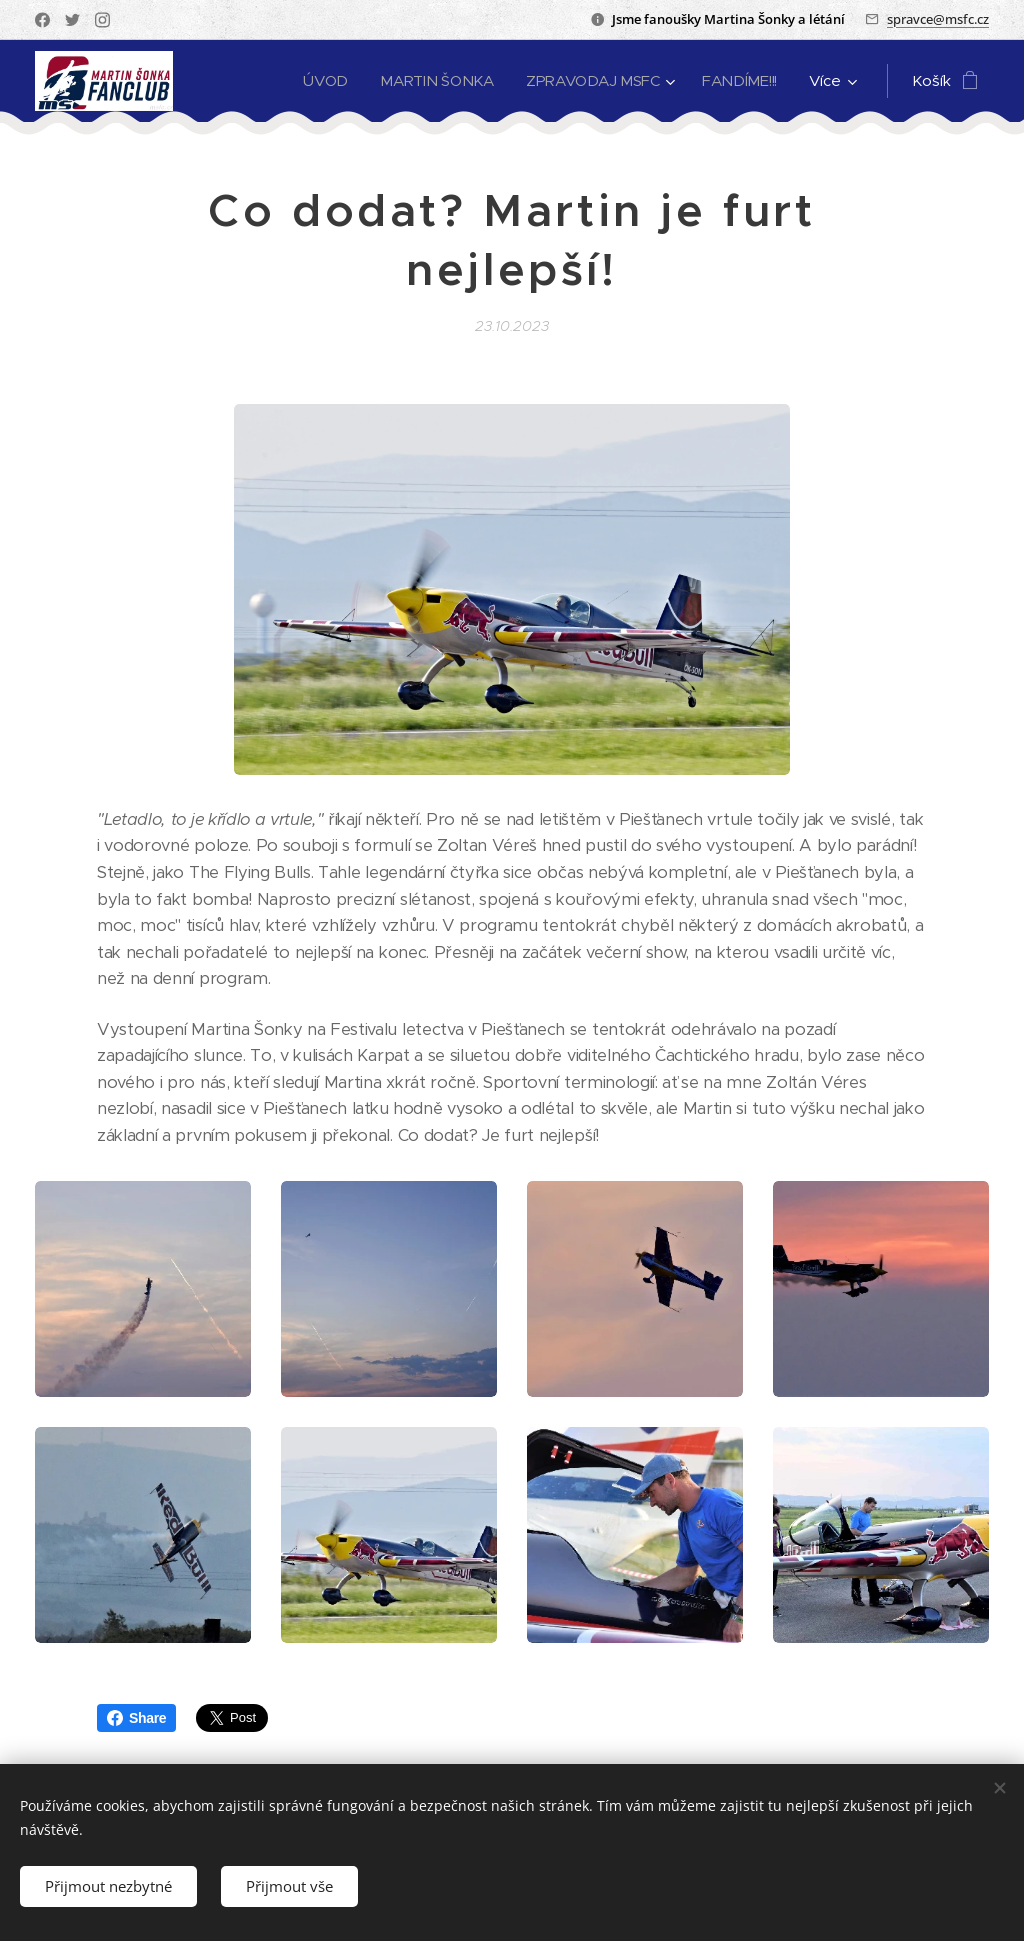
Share (136, 1718)
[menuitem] (320, 81)
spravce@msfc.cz (938, 19)
